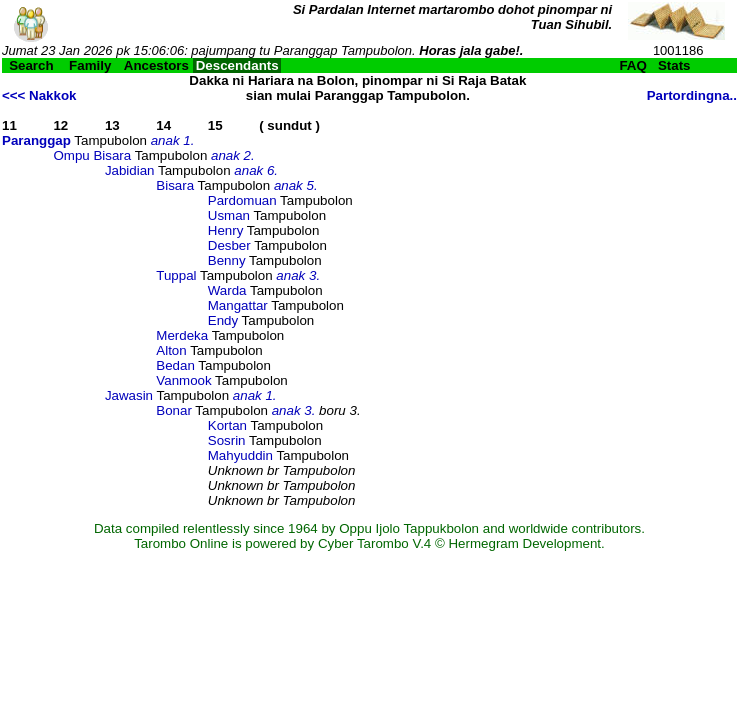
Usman (229, 215)
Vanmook (183, 380)
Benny (227, 260)
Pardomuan (242, 200)
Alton (171, 350)
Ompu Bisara (92, 155)
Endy (223, 320)
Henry (226, 230)
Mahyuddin (240, 455)
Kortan (227, 425)
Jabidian (130, 170)
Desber (229, 245)
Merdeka (182, 335)
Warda (227, 290)
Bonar (174, 410)
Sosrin (227, 440)
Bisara (175, 185)
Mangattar (238, 305)
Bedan (175, 365)
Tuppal (176, 275)
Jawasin (129, 395)
